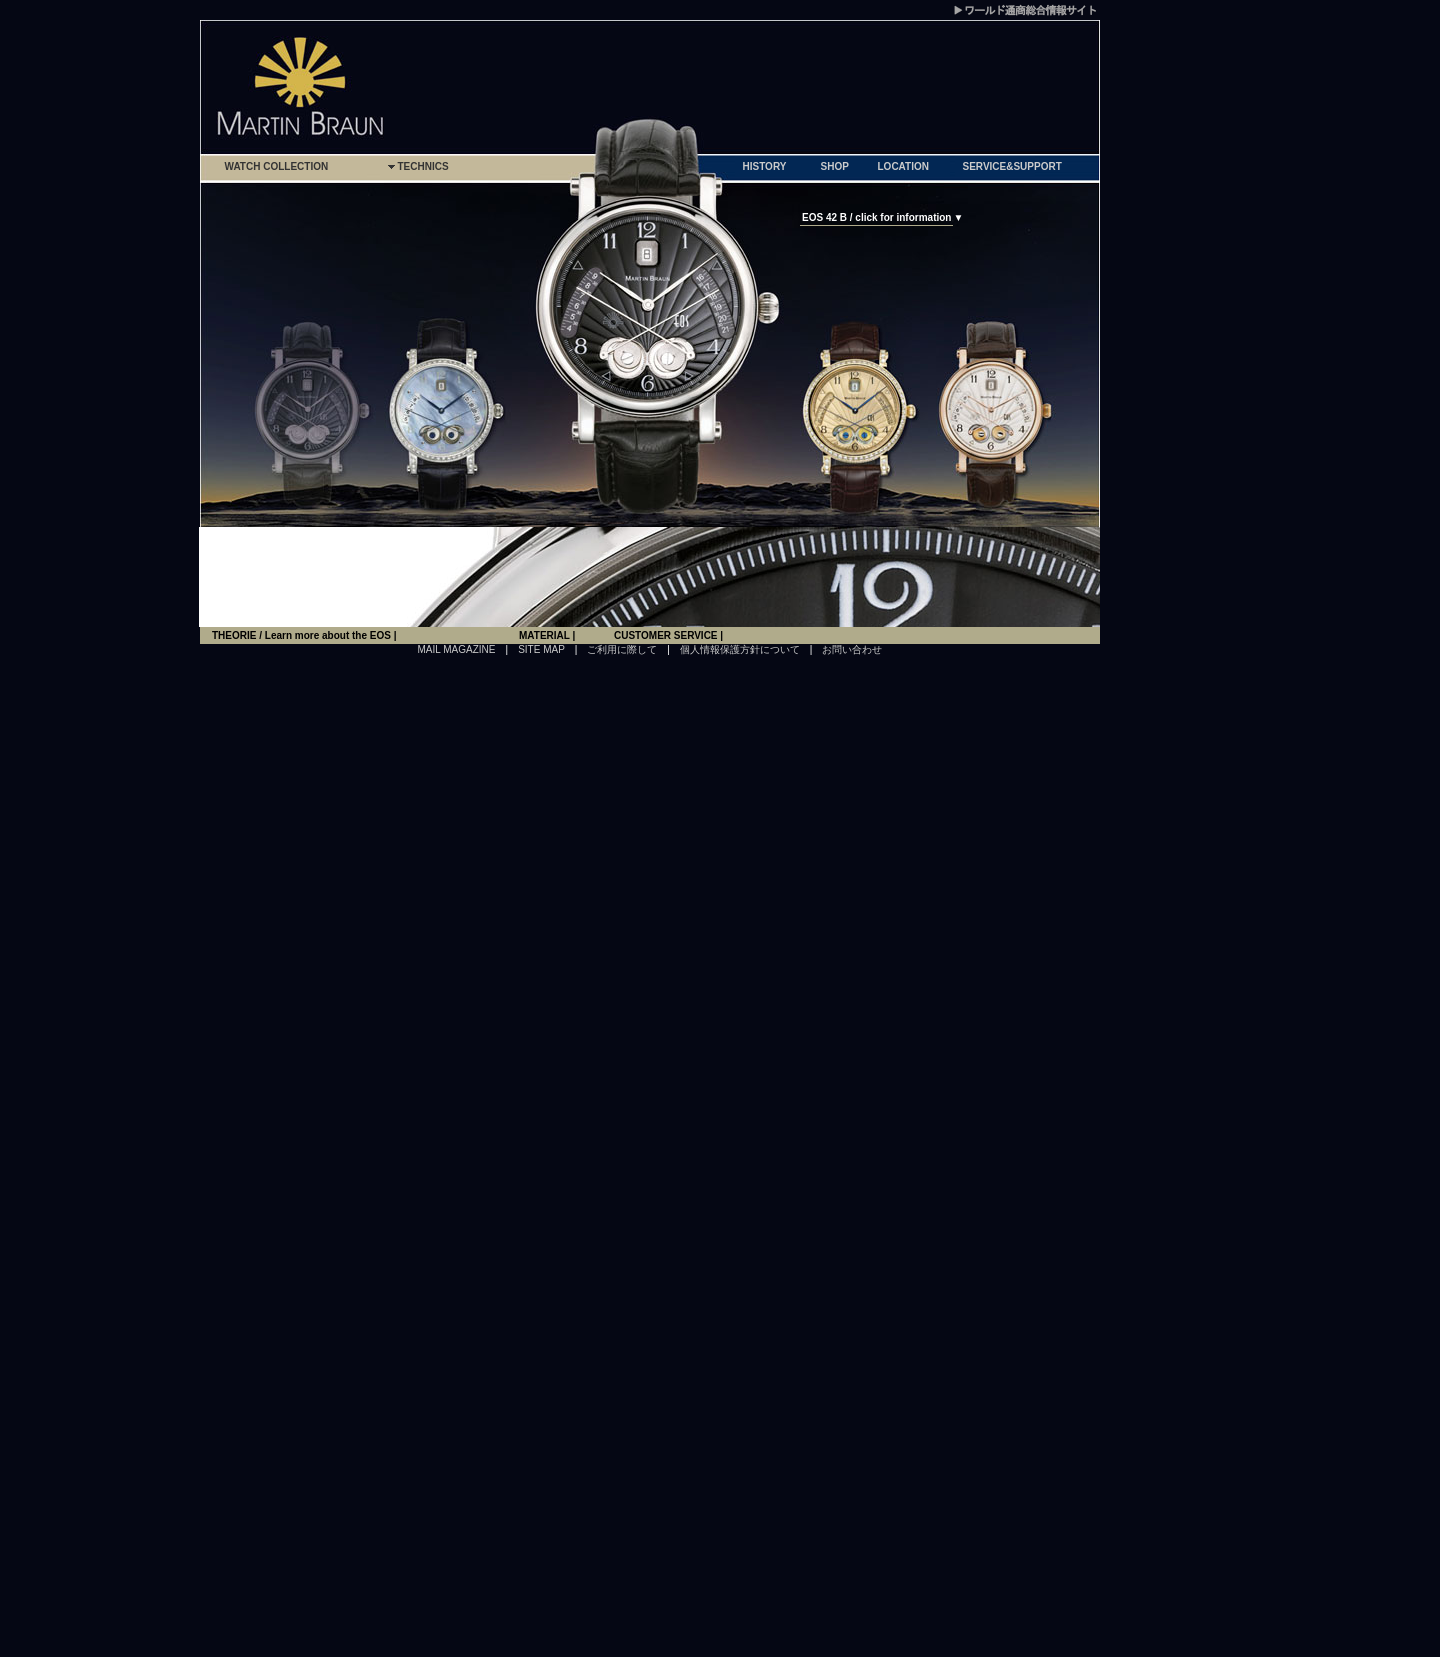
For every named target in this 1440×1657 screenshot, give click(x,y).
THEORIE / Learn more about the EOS (303, 635)
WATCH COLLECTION (277, 166)
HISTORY (765, 166)
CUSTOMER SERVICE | (668, 635)
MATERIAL (546, 635)
